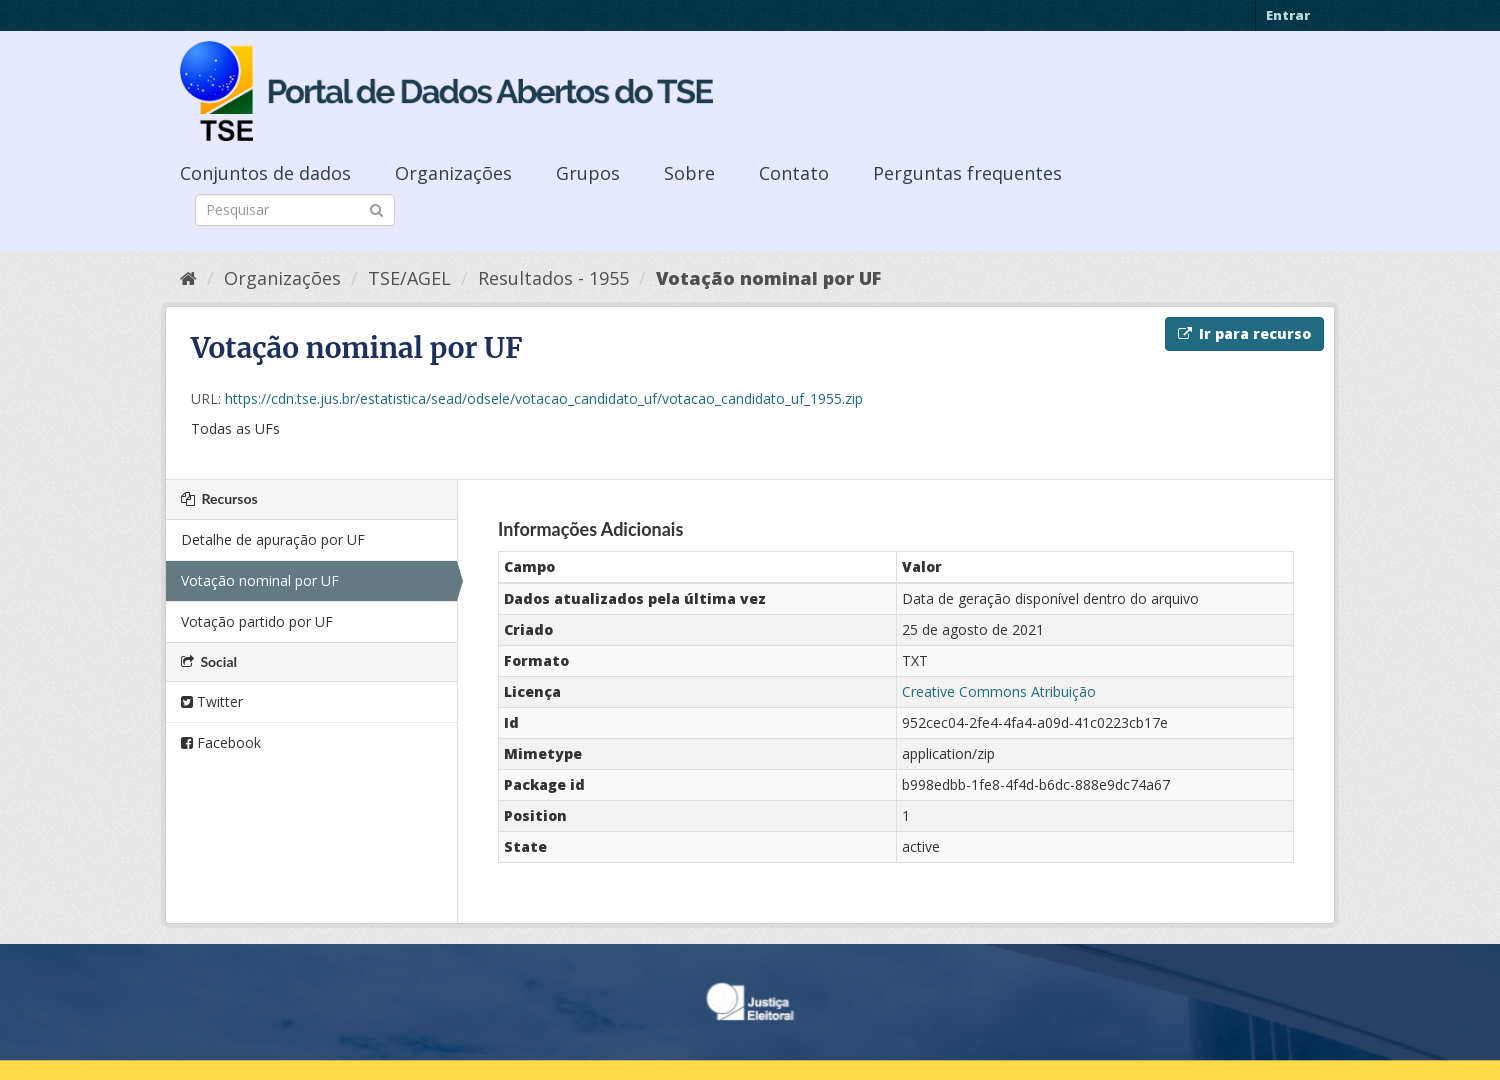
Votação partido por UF (257, 621)
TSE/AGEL (409, 278)
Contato (794, 173)
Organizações (453, 173)
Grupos (588, 173)
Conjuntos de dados (265, 173)
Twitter (212, 701)
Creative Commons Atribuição (999, 691)
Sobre (689, 173)
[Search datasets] (295, 210)
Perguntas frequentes (967, 173)
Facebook (221, 742)
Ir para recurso (1244, 333)
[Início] (188, 278)
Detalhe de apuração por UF (273, 539)
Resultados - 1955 (553, 278)
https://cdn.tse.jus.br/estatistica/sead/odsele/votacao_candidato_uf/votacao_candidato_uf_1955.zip (544, 398)
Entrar (1288, 15)
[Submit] (376, 208)
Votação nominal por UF (768, 278)
